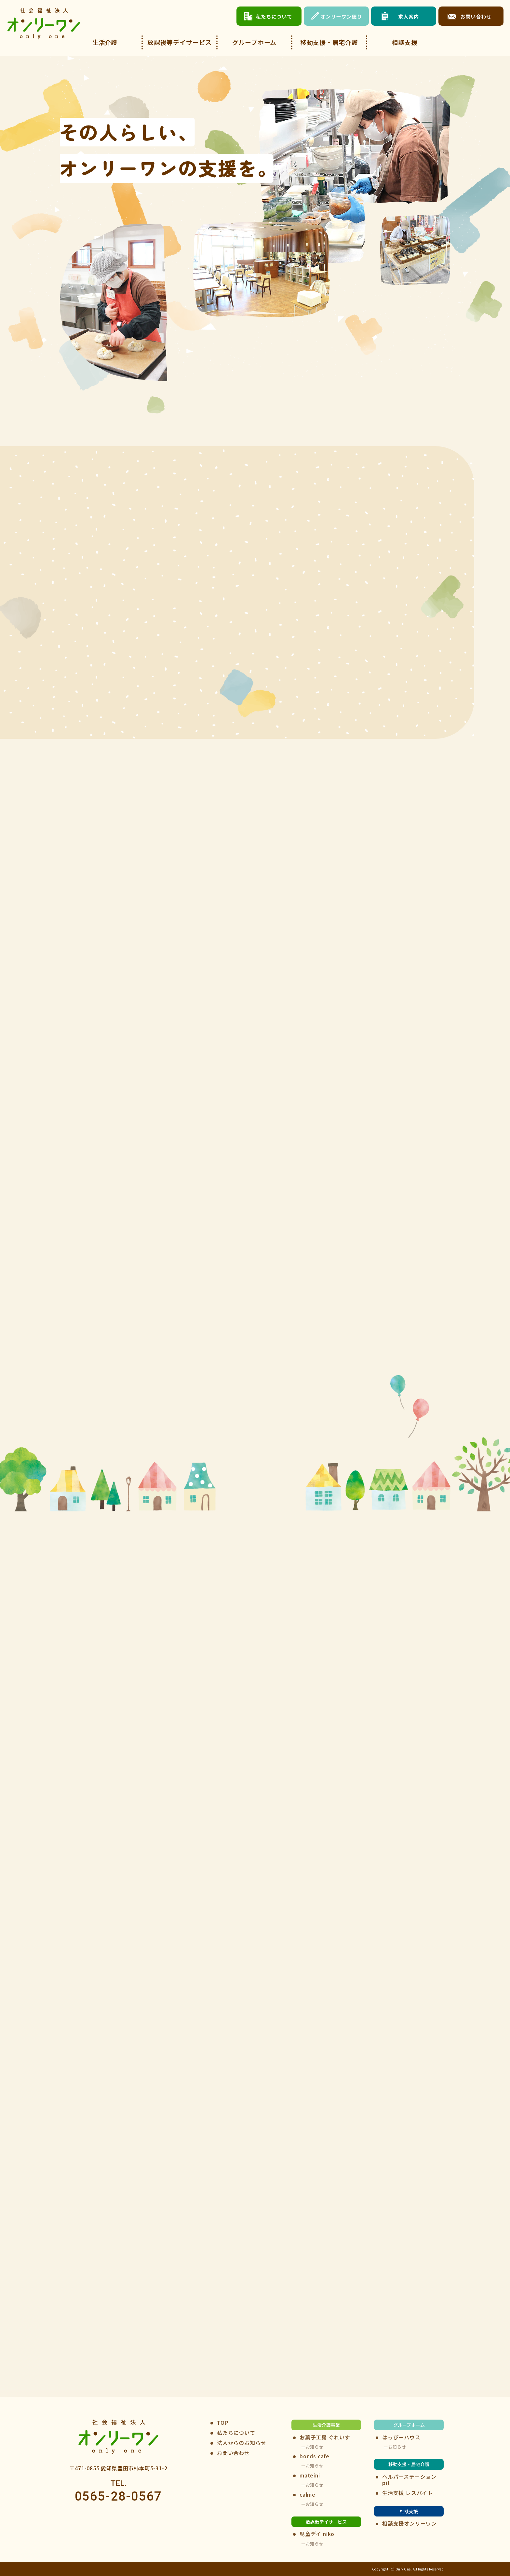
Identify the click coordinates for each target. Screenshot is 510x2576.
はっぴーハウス (401, 2437)
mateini (310, 2475)
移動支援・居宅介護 (329, 42)
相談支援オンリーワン (409, 2523)
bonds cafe (314, 2456)
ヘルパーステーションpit (409, 2480)
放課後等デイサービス (179, 42)
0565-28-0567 (118, 2497)
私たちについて (236, 2433)
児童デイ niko (317, 2534)
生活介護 (104, 42)
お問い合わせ (233, 2453)
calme (307, 2494)
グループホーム (254, 42)
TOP (222, 2423)
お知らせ (315, 2447)
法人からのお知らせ (241, 2443)
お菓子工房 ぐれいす (325, 2437)
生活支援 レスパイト (407, 2493)
